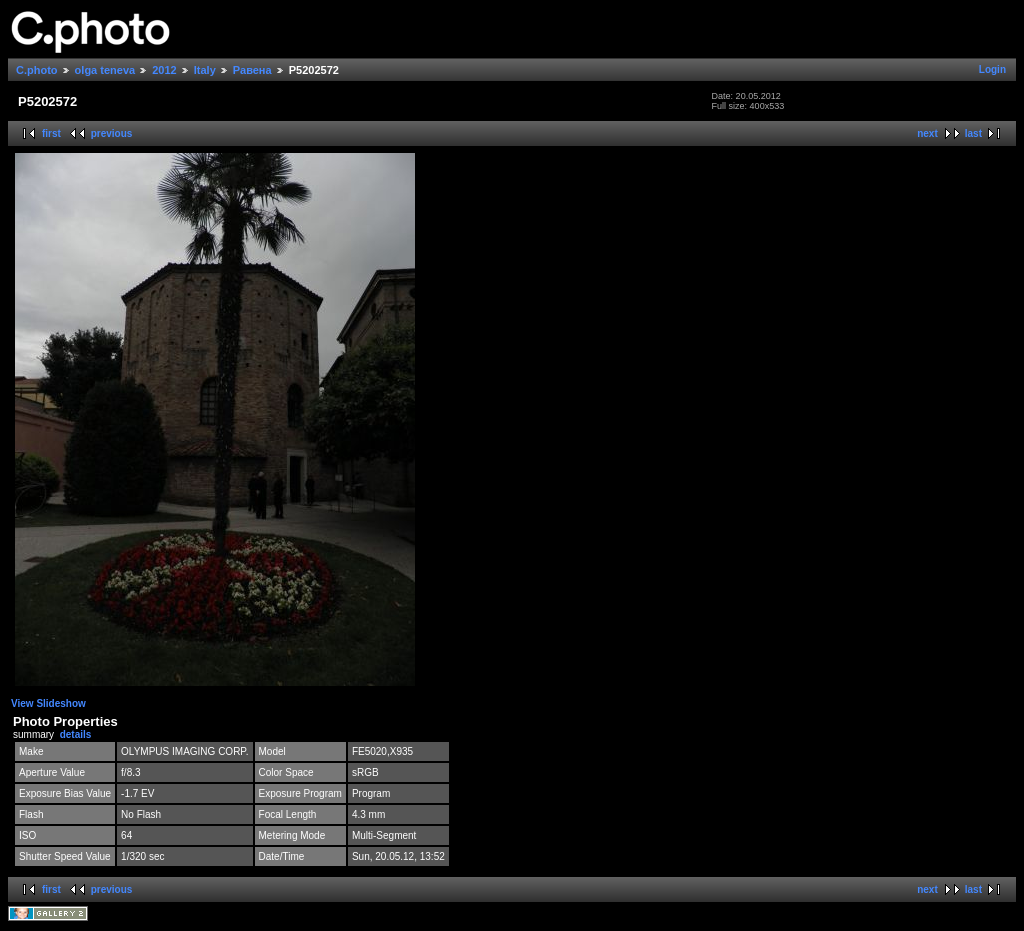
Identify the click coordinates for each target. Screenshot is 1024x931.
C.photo (37, 70)
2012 (164, 70)
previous (112, 133)
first (51, 133)
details (76, 734)
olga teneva (105, 70)
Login (992, 69)
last (973, 133)
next (927, 133)
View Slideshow (48, 703)
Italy (205, 70)
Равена (252, 70)
